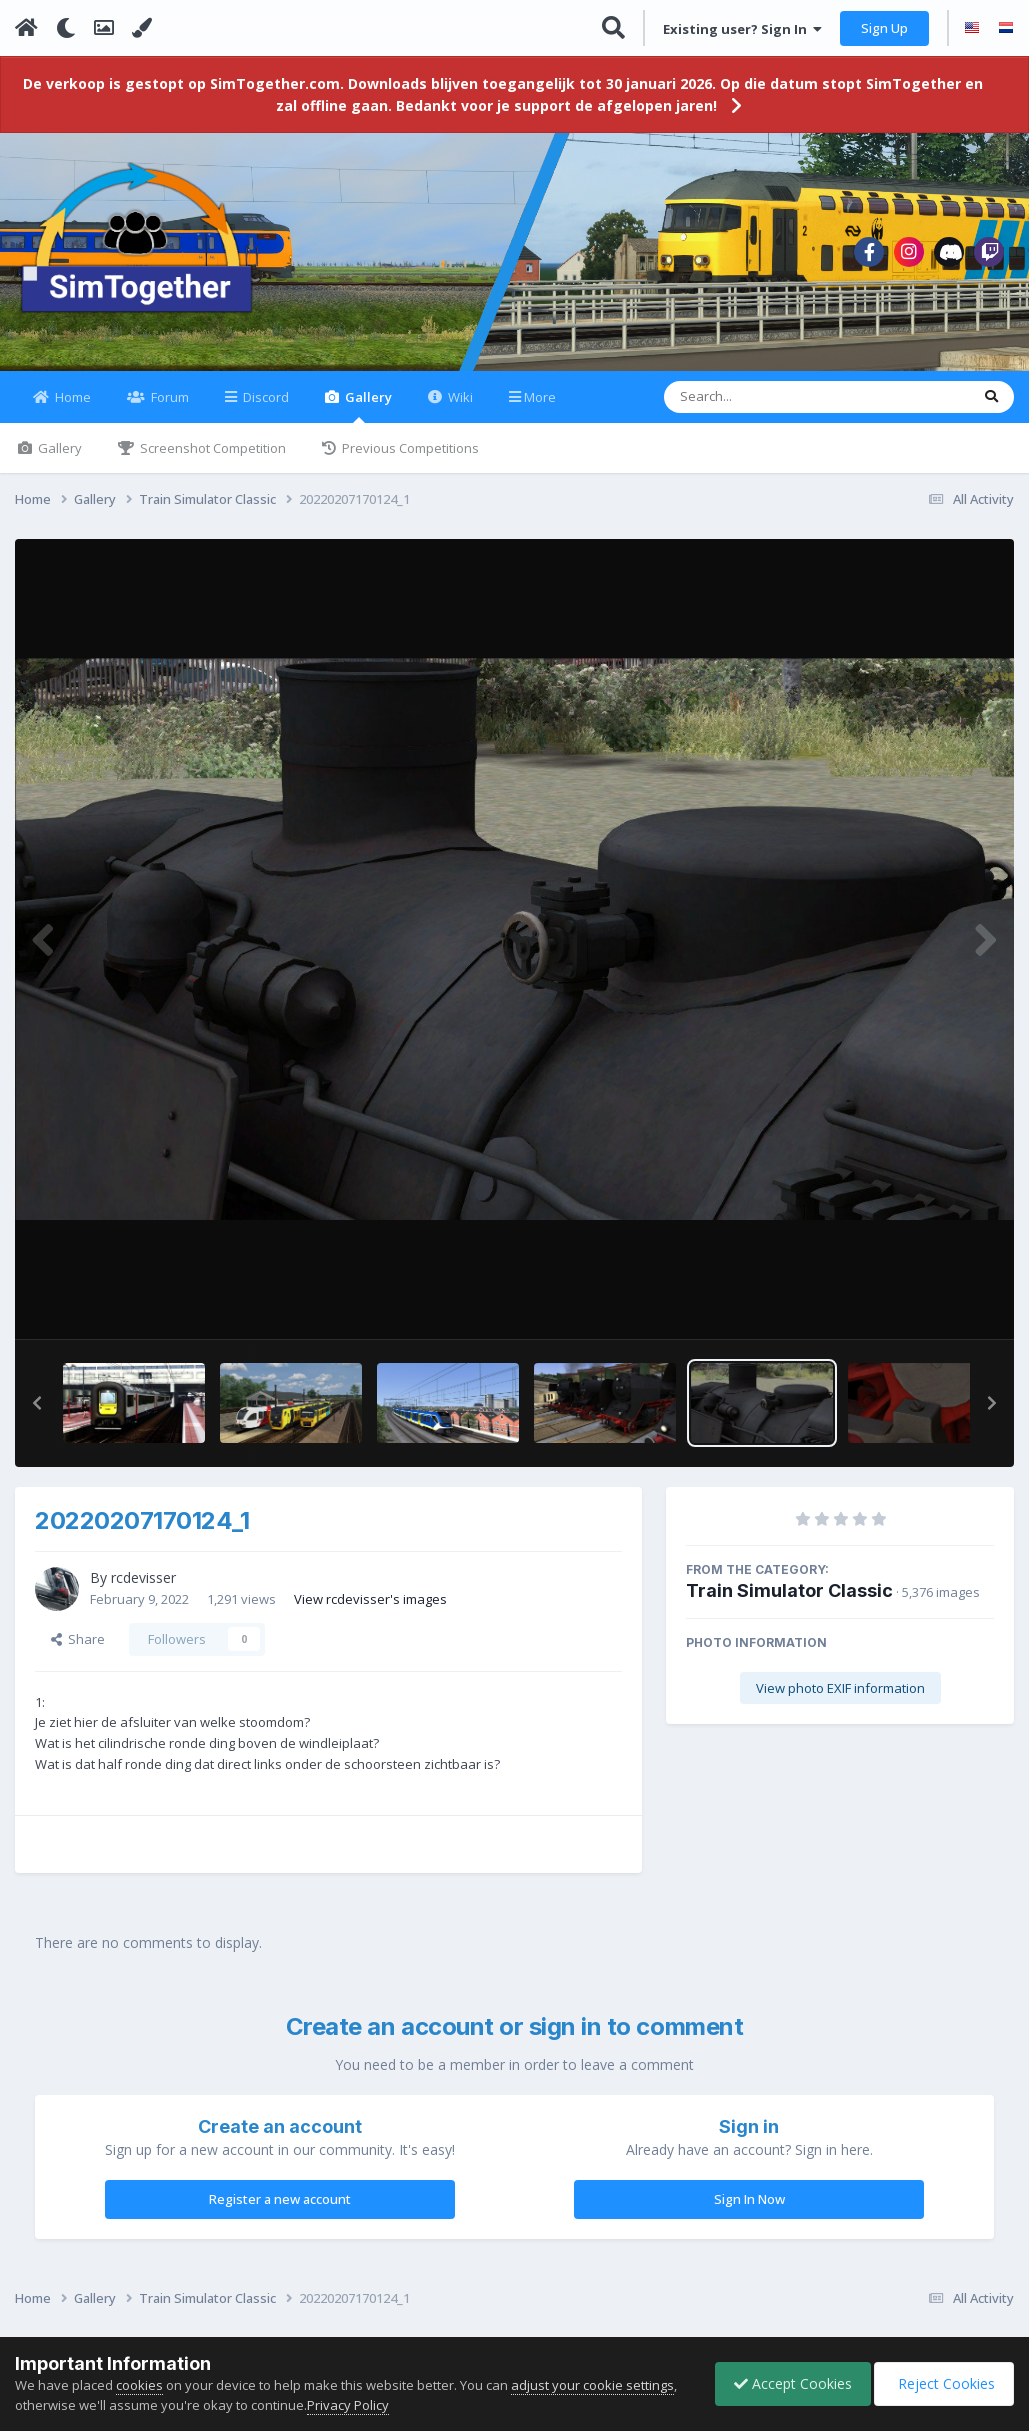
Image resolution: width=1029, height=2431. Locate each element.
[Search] (764, 409)
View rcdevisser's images (370, 1610)
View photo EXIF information (840, 1700)
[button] (37, 1415)
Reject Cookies (942, 2383)
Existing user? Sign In (742, 29)
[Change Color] (142, 28)
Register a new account (280, 2211)
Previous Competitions (409, 460)
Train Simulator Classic (789, 1602)
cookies (139, 2385)
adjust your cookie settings (592, 2385)
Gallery (367, 417)
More (540, 409)
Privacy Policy (348, 2405)
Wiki (459, 409)
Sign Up (884, 28)
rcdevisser (143, 1589)
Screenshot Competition (211, 460)
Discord (264, 409)
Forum (168, 409)
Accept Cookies (788, 2383)
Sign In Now (749, 2211)
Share (78, 1651)
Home (71, 409)
